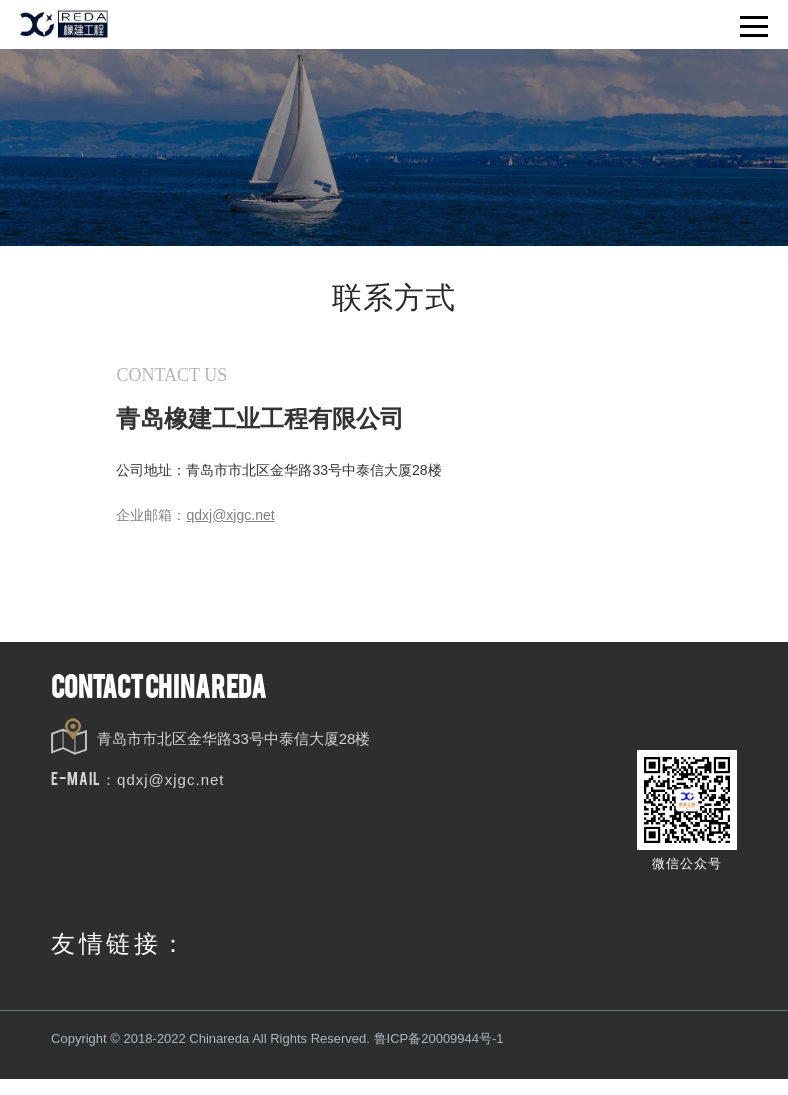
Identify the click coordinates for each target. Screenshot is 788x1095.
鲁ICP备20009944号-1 (438, 1041)
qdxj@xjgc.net (170, 782)
